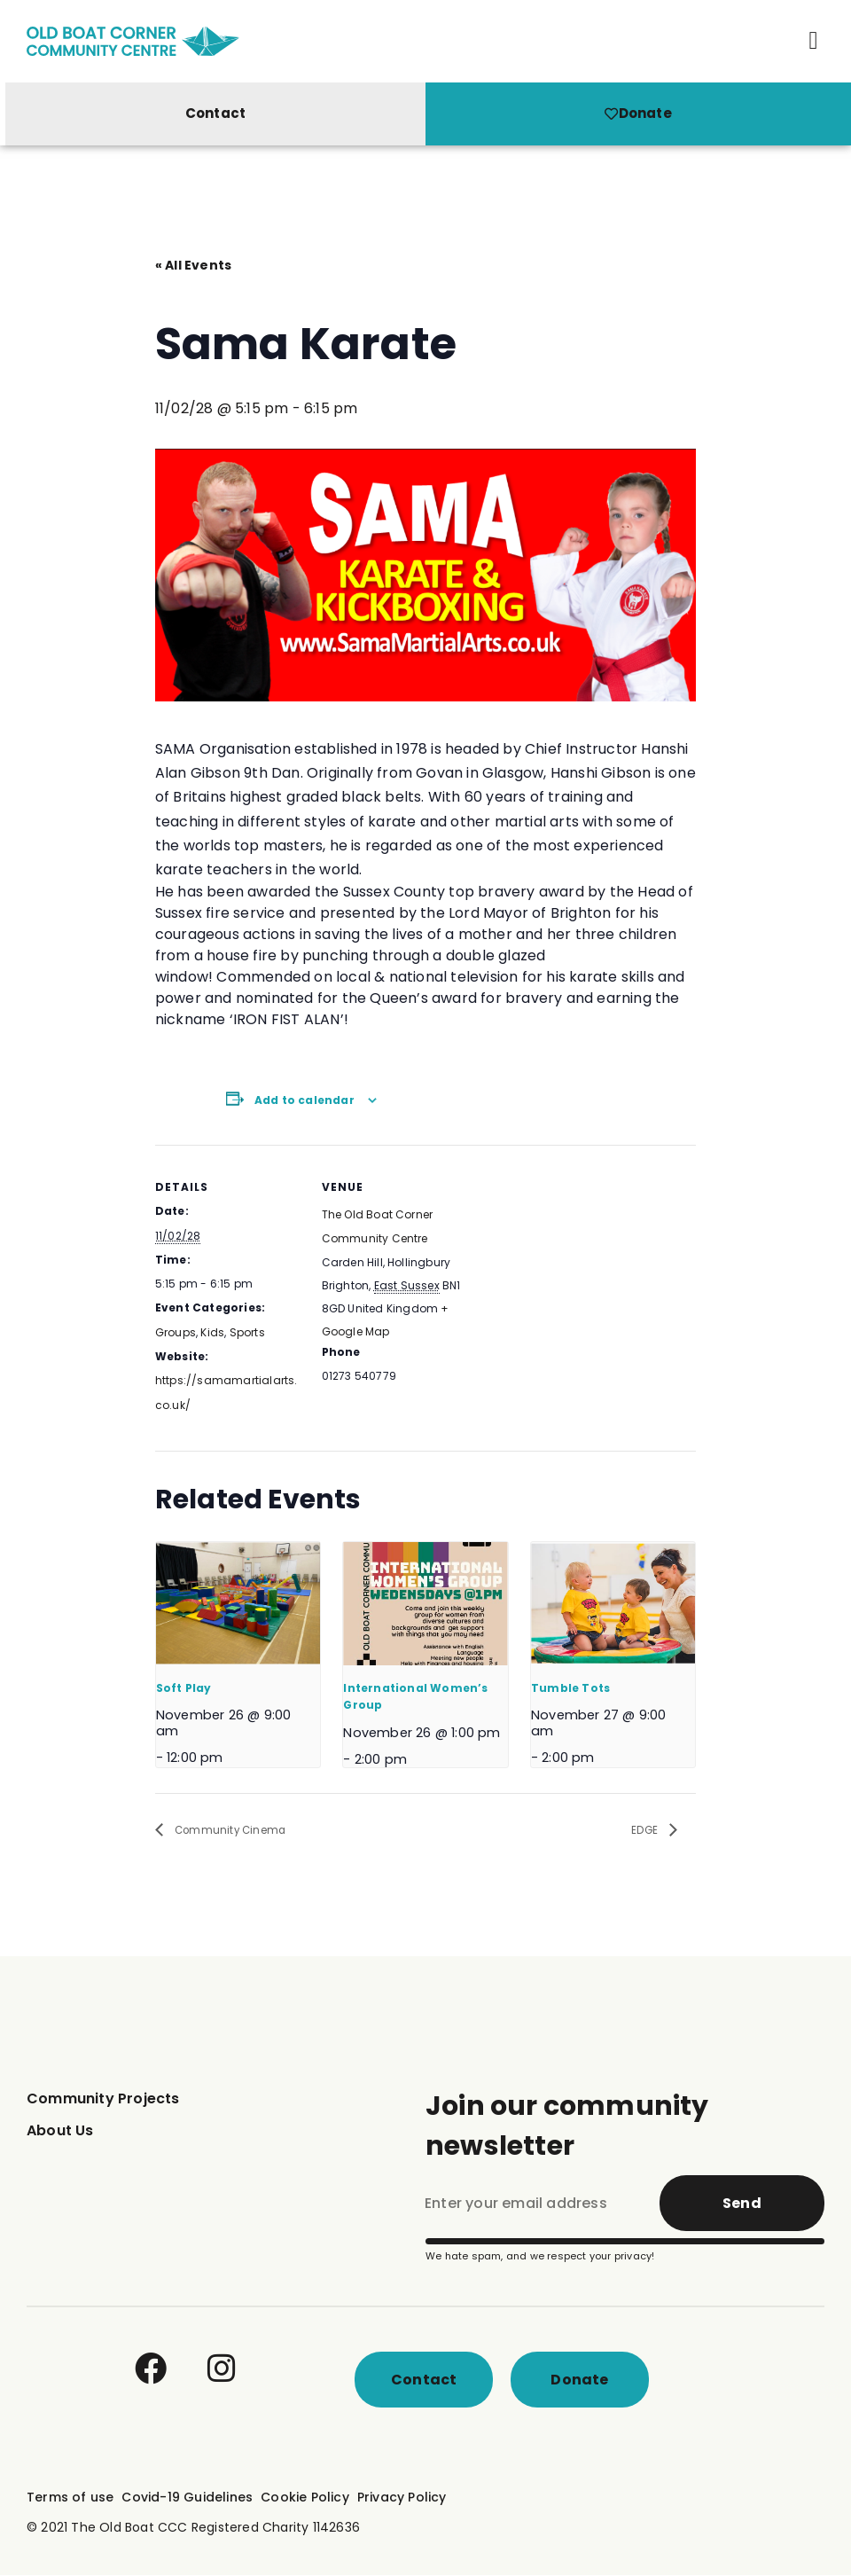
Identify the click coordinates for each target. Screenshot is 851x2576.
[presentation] (238, 1603)
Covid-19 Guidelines (187, 2498)
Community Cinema (239, 1831)
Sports (247, 1332)
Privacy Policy (402, 2498)
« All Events (193, 265)
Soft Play (184, 1687)
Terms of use (70, 2498)
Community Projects (103, 2099)
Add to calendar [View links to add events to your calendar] (304, 1100)
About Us (60, 2131)
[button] (813, 40)
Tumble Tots (570, 1687)
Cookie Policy (305, 2498)
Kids (212, 1332)
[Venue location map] (581, 1267)
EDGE (642, 1831)
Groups (175, 1332)
